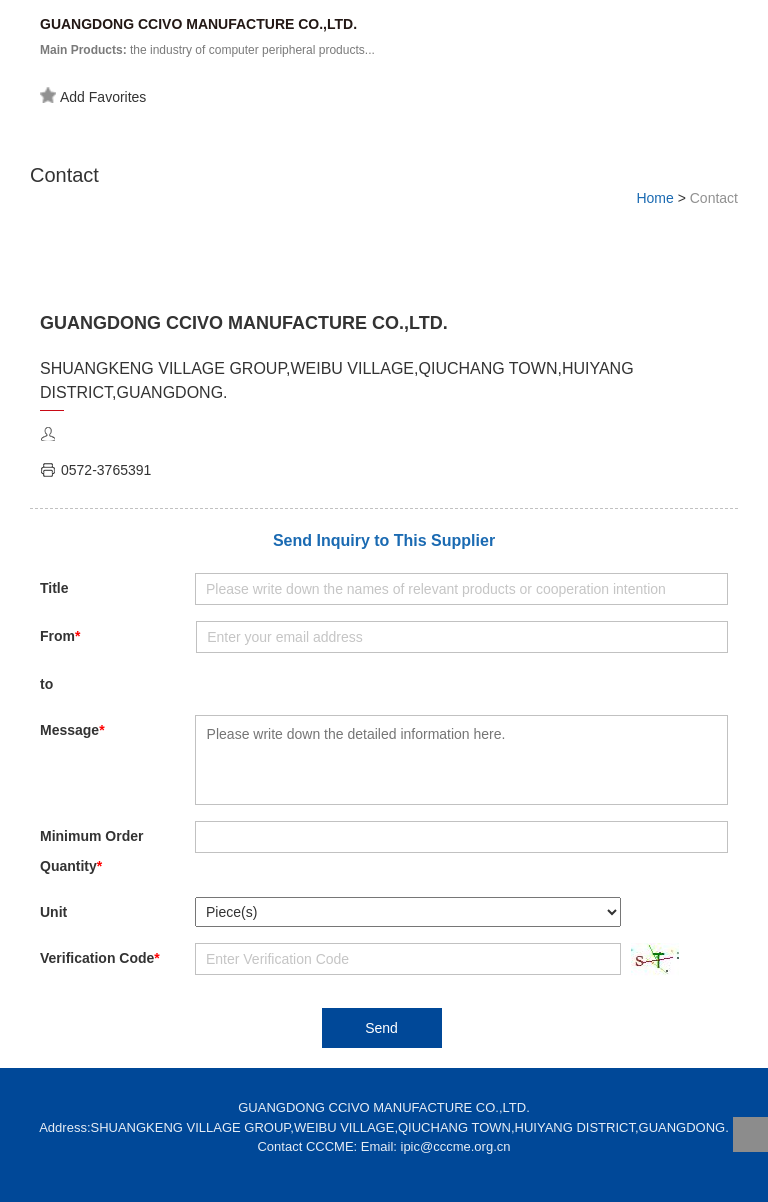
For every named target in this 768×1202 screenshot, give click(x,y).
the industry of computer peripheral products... (207, 50)
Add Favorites (93, 96)
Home (654, 198)
